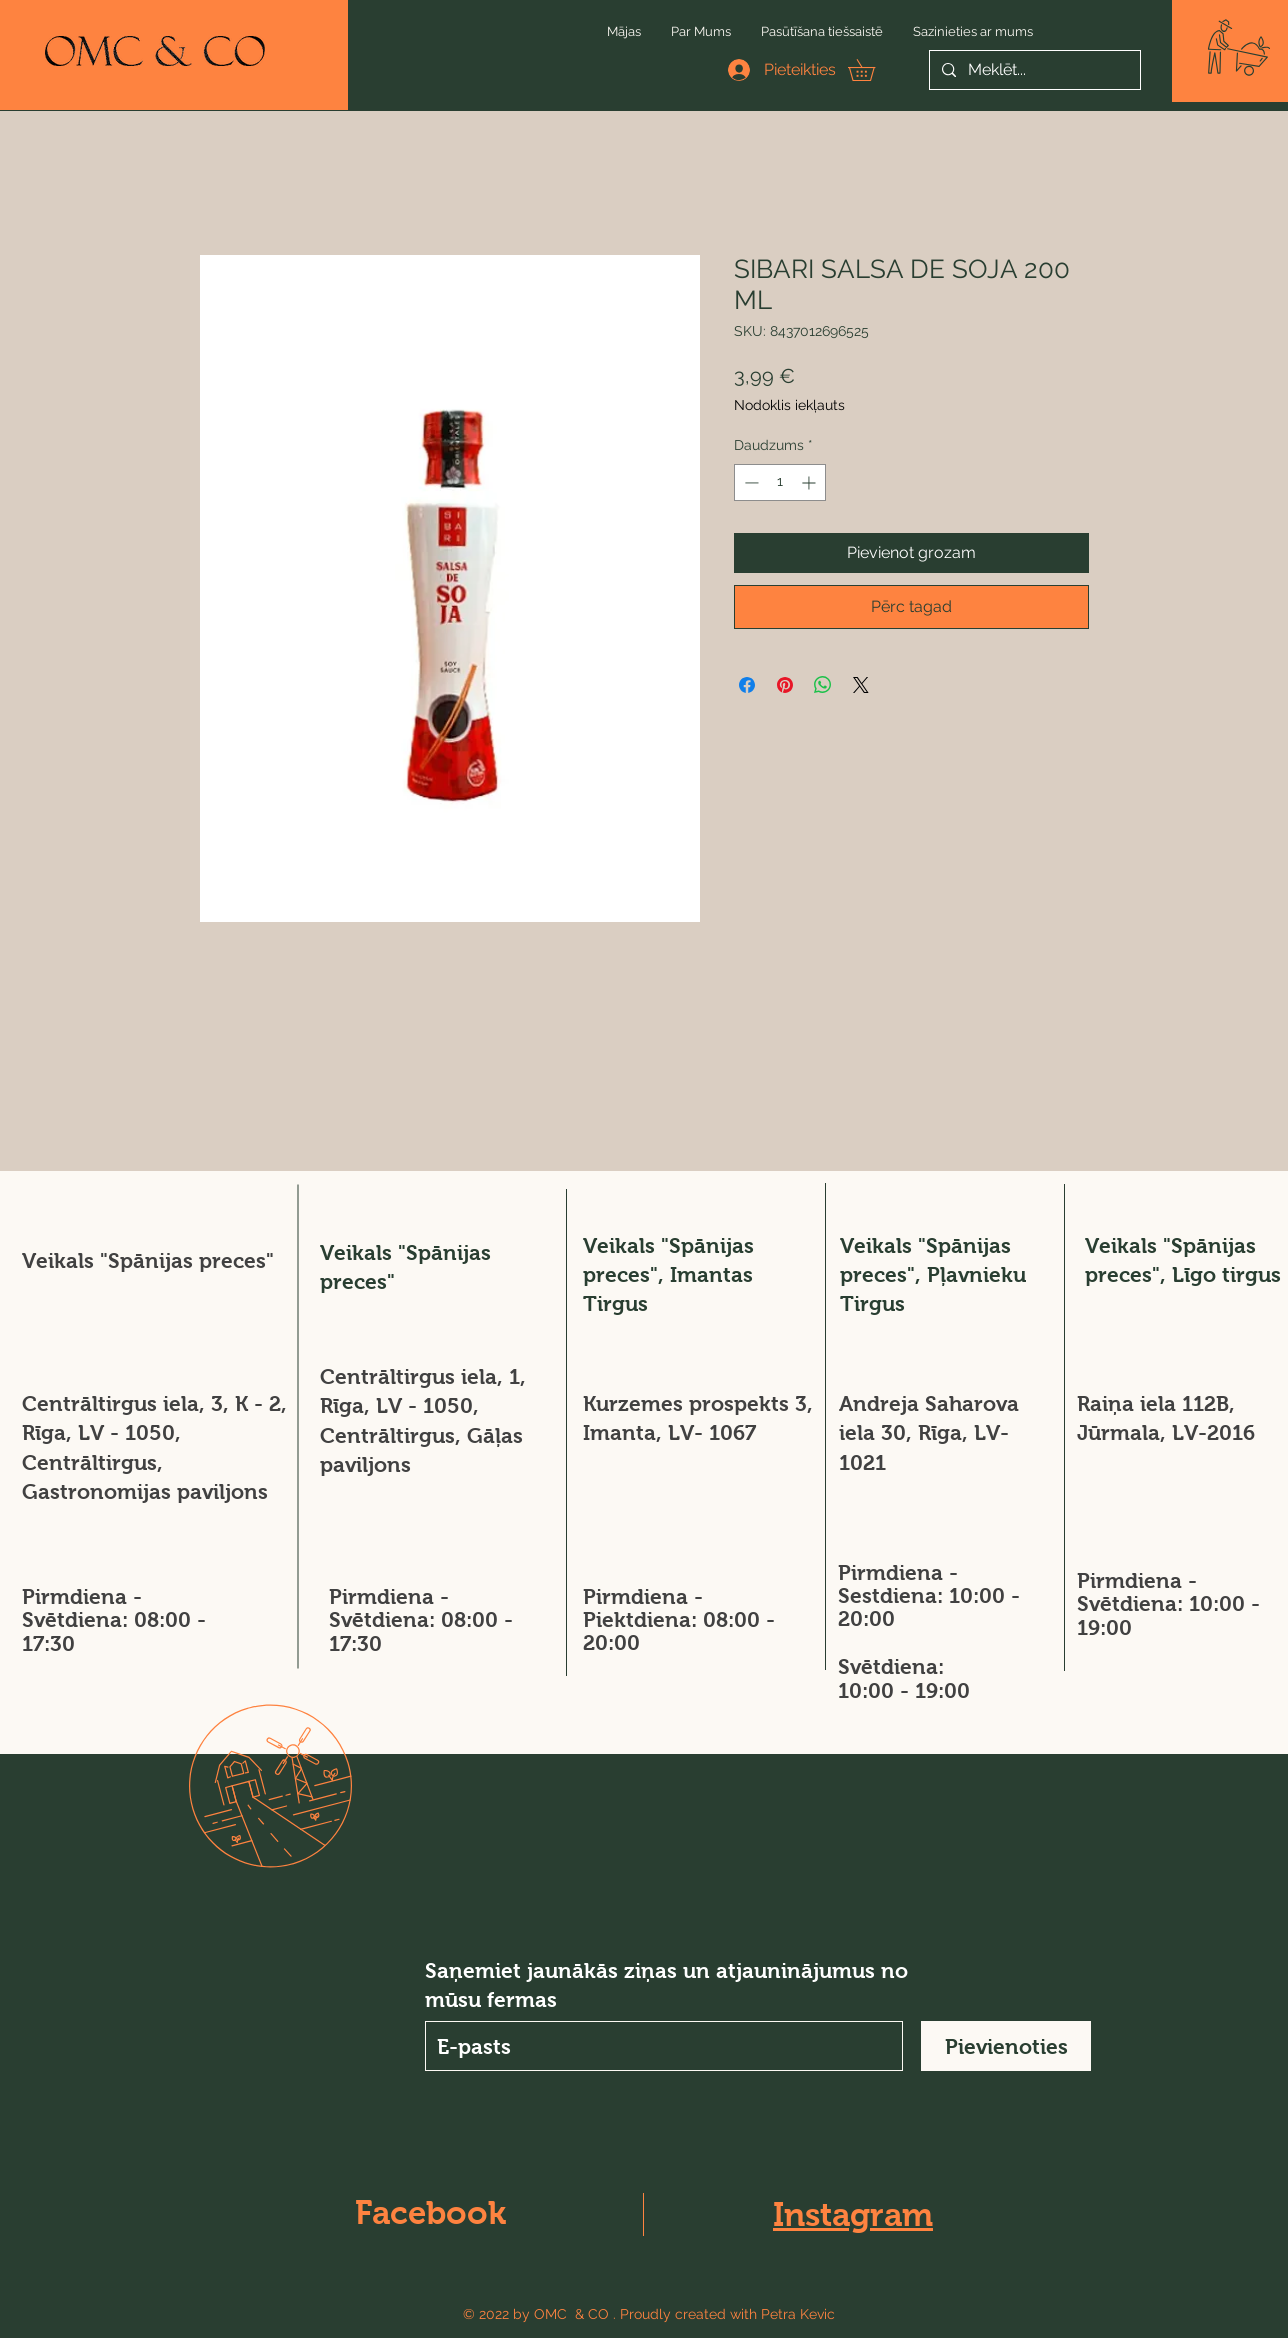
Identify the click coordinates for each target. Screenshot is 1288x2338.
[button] (1239, 47)
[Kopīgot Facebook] (747, 685)
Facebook (430, 2212)
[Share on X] (861, 685)
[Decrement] (749, 482)
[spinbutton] (780, 482)
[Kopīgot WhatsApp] (823, 685)
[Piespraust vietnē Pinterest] (785, 685)
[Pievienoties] (1006, 2046)
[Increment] (810, 482)
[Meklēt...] (1033, 70)
